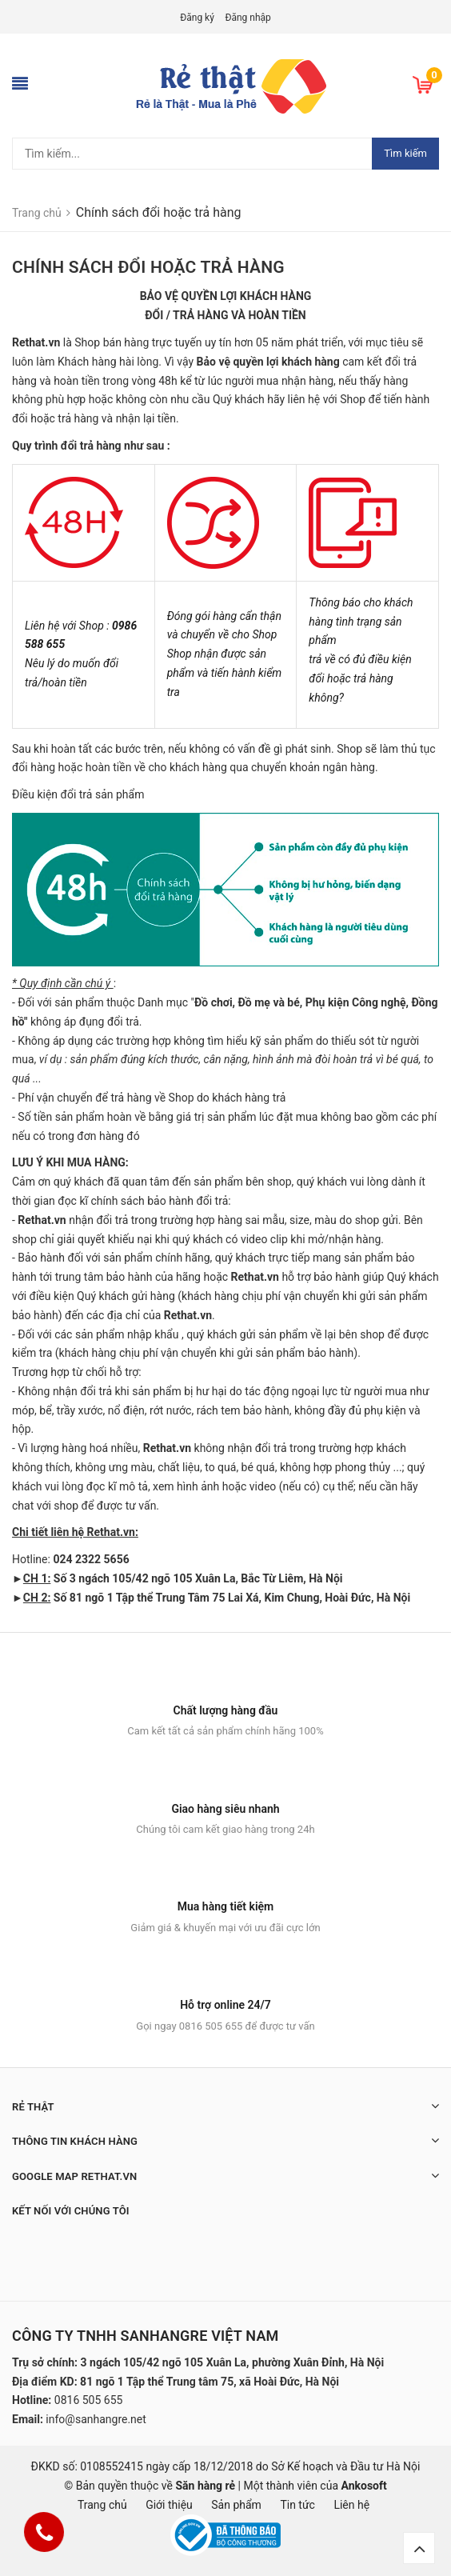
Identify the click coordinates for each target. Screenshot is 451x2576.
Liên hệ (351, 2504)
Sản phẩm (236, 2504)
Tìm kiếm (405, 153)
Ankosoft (364, 2485)
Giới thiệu (169, 2504)
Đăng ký (197, 17)
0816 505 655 (88, 2400)
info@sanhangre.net (96, 2419)
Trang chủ (102, 2504)
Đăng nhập (247, 17)
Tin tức (297, 2504)
